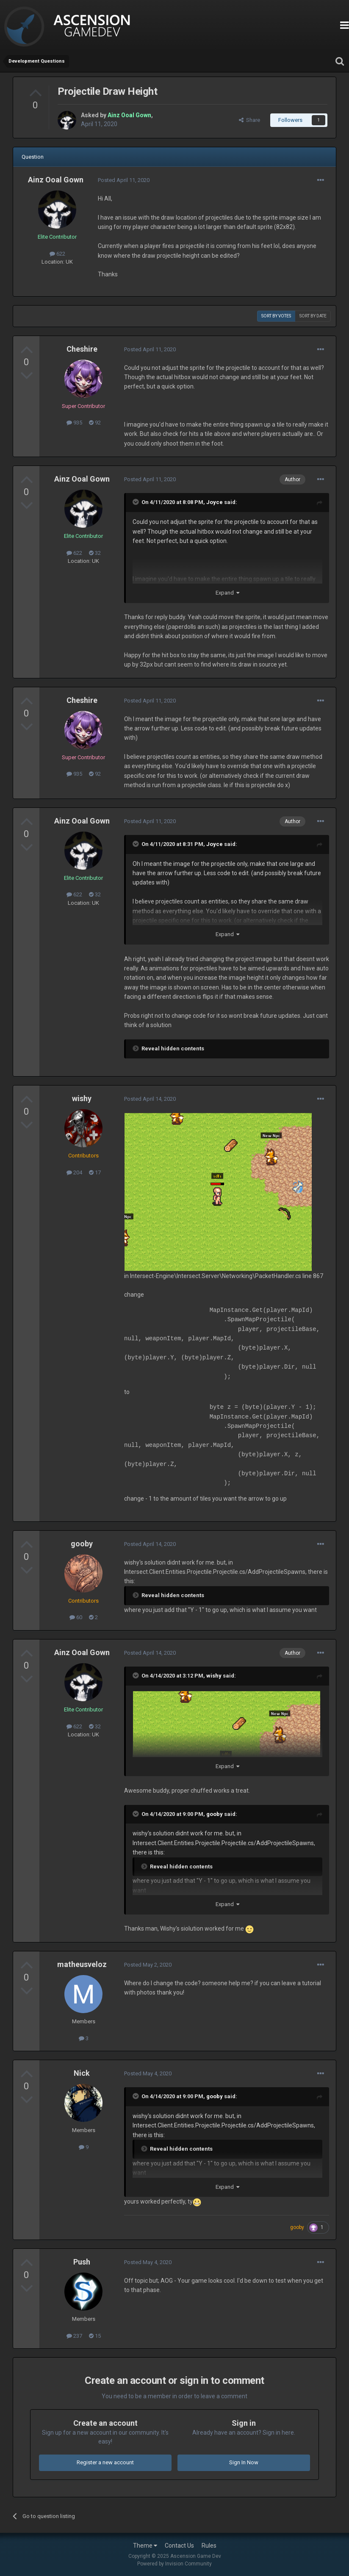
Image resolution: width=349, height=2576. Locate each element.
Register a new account (105, 2462)
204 (74, 1172)
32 (95, 553)
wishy (81, 1098)
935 (74, 422)
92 (95, 422)
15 (95, 2336)
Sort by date (313, 316)
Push (81, 2261)
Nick (82, 2073)
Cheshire (81, 348)
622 (57, 254)
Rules (209, 2545)
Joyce (214, 502)
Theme (145, 2545)
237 (74, 2336)
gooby (82, 1543)
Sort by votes (276, 316)
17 (95, 1172)
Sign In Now (243, 2462)
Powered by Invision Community (174, 2564)
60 (75, 1617)
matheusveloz (82, 1964)
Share (249, 120)
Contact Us (179, 2545)
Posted (124, 180)
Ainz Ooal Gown (55, 179)
